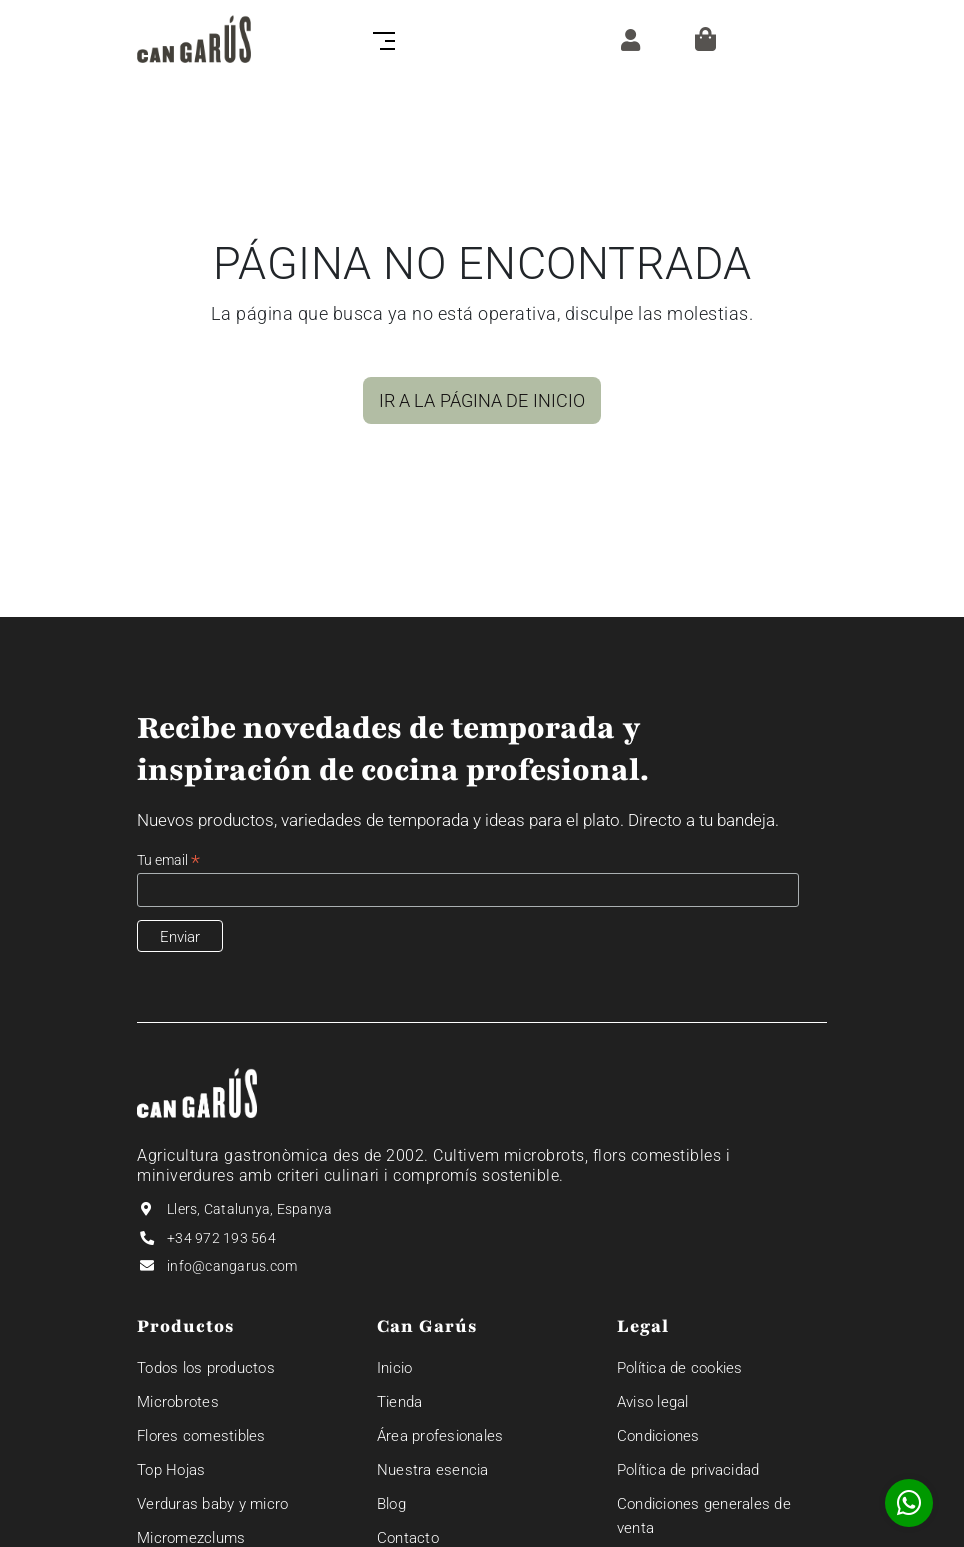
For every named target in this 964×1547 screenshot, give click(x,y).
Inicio (395, 1368)
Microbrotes (178, 1402)
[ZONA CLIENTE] (625, 38)
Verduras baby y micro (212, 1504)
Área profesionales (440, 1436)
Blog (391, 1504)
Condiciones (658, 1436)
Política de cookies (680, 1368)
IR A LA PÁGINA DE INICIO (482, 400)
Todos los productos (206, 1368)
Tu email (168, 860)
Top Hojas (171, 1470)
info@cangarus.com (232, 1266)
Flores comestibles (201, 1436)
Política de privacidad (688, 1470)
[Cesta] (705, 39)
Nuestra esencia (433, 1470)
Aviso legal (653, 1402)
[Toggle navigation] (380, 39)
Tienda (400, 1402)
